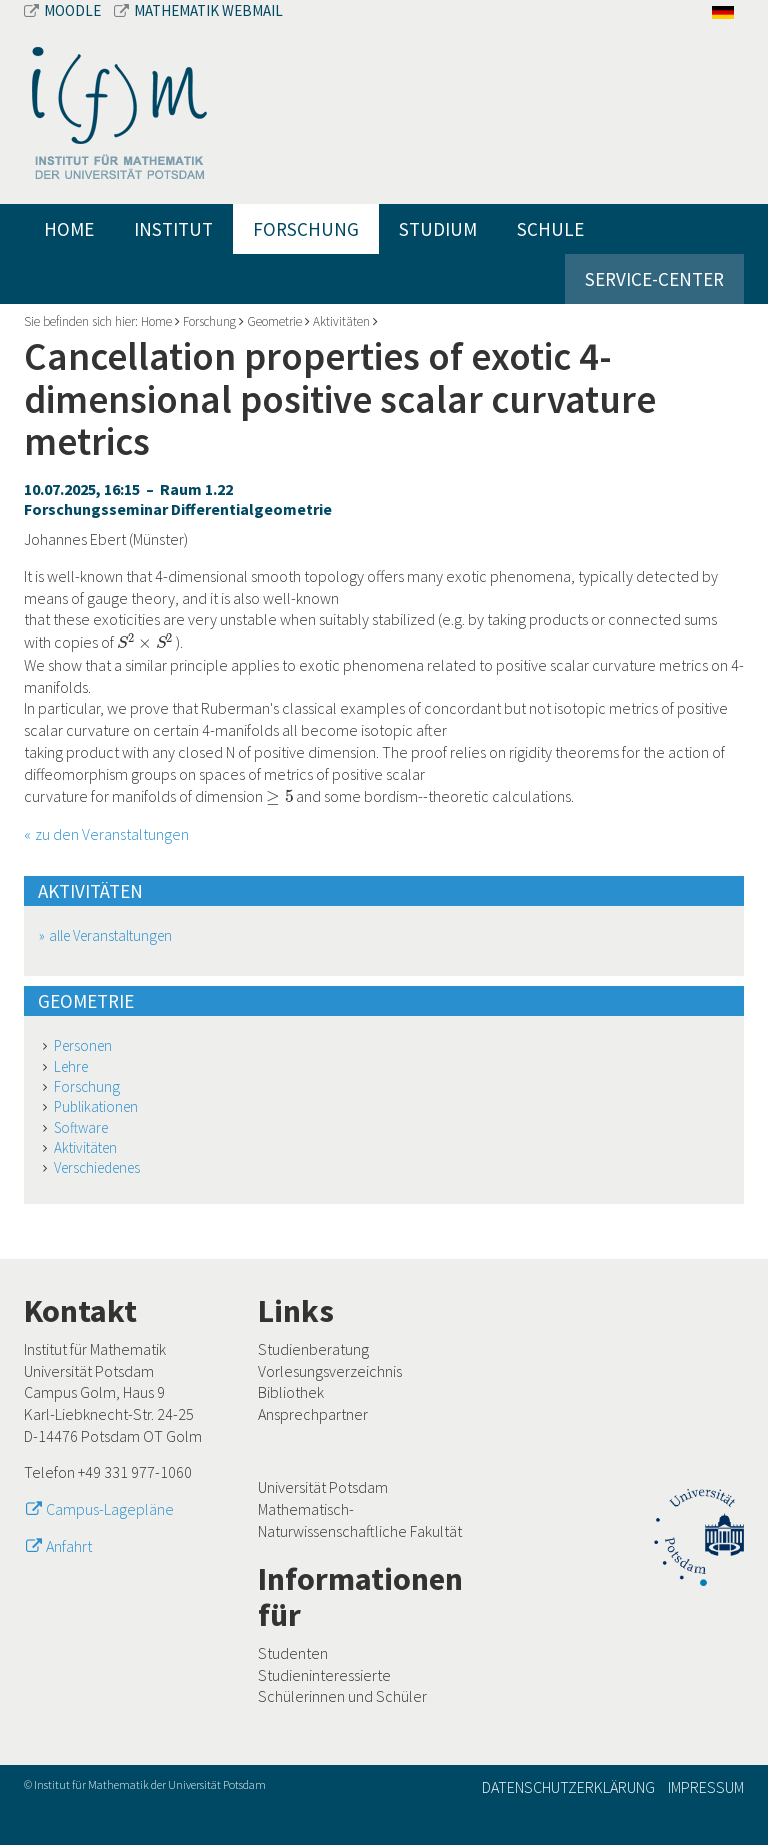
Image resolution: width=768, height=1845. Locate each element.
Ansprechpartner (313, 1414)
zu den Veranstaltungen (112, 834)
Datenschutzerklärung (568, 1787)
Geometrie (274, 321)
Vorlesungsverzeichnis (330, 1371)
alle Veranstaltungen (110, 935)
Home (69, 229)
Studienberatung (313, 1349)
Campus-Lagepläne (110, 1509)
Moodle (64, 10)
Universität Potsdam (323, 1487)
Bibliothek (291, 1392)
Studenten (293, 1653)
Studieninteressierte (324, 1675)
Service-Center (654, 279)
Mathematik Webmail (198, 10)
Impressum (706, 1787)
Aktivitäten (341, 321)
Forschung (306, 229)
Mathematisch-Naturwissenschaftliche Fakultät (360, 1520)
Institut (173, 229)
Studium (438, 229)
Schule (550, 229)
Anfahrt (69, 1546)
